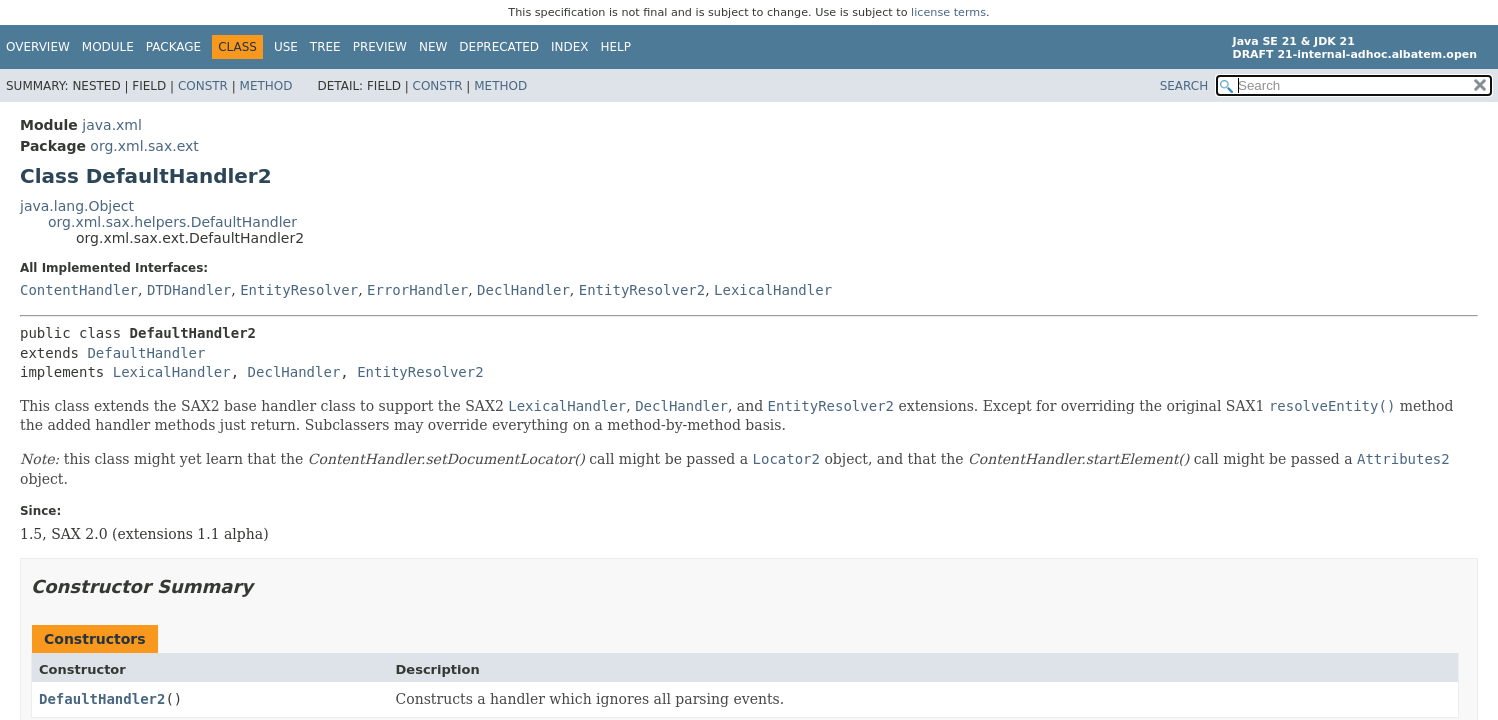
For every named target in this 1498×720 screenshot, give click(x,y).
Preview (380, 47)
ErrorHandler (417, 290)
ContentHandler (79, 290)
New (433, 47)
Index (570, 47)
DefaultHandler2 (102, 699)
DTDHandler (189, 290)
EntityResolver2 (642, 290)
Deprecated (499, 47)
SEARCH (1184, 86)
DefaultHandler (146, 353)
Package (173, 47)
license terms (948, 12)
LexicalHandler (773, 290)
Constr (203, 86)
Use (286, 47)
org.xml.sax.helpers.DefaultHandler (172, 222)
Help (616, 47)
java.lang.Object (77, 206)
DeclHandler (523, 290)
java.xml (112, 125)
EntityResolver (299, 290)
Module (108, 47)
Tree (325, 47)
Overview (38, 47)
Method (266, 86)
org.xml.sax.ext (144, 146)
